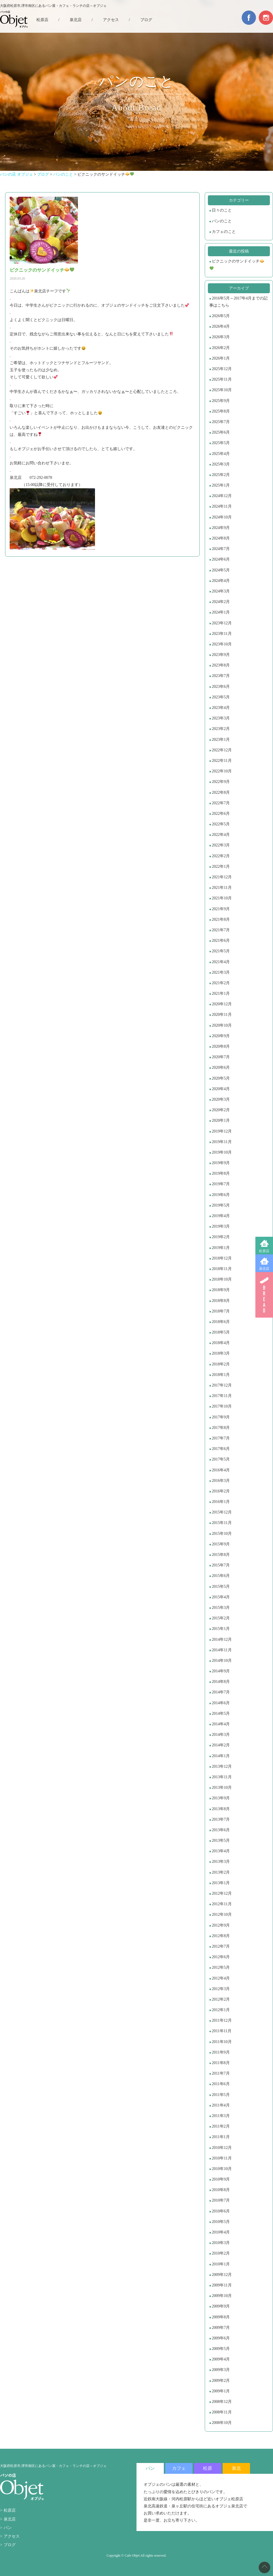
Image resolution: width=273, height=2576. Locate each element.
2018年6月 (221, 1322)
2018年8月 (221, 1301)
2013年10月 (222, 1787)
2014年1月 (221, 1756)
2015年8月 (221, 1554)
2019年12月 (222, 1131)
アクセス (111, 20)
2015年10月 (222, 1533)
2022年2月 (221, 856)
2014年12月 (222, 1639)
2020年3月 (221, 1099)
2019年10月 (222, 1152)
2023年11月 (221, 633)
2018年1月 (221, 1375)
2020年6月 (221, 1067)
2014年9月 (221, 1671)
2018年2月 (221, 1364)
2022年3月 (221, 845)
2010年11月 (221, 2158)
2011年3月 (220, 2116)
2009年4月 (221, 2359)
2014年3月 (221, 1734)
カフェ (179, 2468)
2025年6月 (221, 432)
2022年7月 (221, 803)
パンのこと (222, 221)
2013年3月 (221, 1861)
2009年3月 (221, 2370)
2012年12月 (222, 1893)
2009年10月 (222, 2296)
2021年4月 (221, 962)
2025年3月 (221, 464)
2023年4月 (221, 707)
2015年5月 (221, 1586)
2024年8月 (221, 538)
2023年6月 (221, 686)
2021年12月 (222, 877)
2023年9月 (221, 655)
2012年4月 (221, 1978)
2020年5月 (221, 1078)
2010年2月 (221, 2253)
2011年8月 (220, 2063)
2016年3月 (221, 1480)
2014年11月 (221, 1650)
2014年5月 (221, 1713)
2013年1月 (221, 1883)
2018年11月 (221, 1269)
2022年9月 (221, 782)
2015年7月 (221, 1565)
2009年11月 (221, 2285)
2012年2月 (221, 1999)
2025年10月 (222, 390)
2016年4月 (221, 1470)
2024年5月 (221, 570)
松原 (207, 2468)
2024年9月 (221, 528)
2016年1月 (221, 1502)
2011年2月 (220, 2126)
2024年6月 (221, 559)
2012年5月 (221, 1967)
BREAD (264, 1295)
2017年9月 (221, 1417)
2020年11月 (221, 1014)
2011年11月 (221, 2031)
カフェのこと (224, 231)
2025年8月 (221, 411)
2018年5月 (221, 1332)
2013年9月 (221, 1798)
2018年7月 (221, 1311)
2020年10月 (222, 1025)
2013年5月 (221, 1840)
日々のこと (222, 210)
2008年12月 (222, 2401)
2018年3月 (221, 1353)
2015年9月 (221, 1544)
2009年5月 (221, 2349)
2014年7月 (221, 1692)
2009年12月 (222, 2275)
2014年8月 (221, 1681)
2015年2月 (221, 1618)
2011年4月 (220, 2105)
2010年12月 (222, 2148)
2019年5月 (221, 1205)
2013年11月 (221, 1777)
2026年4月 (221, 326)
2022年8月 (221, 792)
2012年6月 (221, 1957)
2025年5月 (221, 443)
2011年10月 (221, 2042)
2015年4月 (221, 1597)
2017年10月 (222, 1406)
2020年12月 (222, 1004)
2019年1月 (221, 1248)
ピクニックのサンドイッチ (237, 264)
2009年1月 (221, 2391)
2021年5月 (221, 951)
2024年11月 (221, 506)
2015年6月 (221, 1576)
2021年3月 (221, 972)
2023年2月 (221, 729)
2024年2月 (221, 602)
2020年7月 (221, 1057)
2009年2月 (221, 2380)
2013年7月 (221, 1819)
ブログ (146, 20)
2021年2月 (221, 983)
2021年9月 (221, 909)
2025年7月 (221, 422)
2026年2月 (221, 348)
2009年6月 (221, 2338)
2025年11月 (221, 379)
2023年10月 (222, 644)
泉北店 (264, 1269)
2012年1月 (221, 2010)
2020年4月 (221, 1089)
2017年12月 (222, 1385)
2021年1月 (221, 993)
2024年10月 (222, 517)
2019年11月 (221, 1142)
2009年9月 (221, 2306)
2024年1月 (221, 612)
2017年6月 (221, 1449)
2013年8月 (221, 1809)
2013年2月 (221, 1872)
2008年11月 (221, 2412)
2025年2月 (221, 475)
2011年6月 (220, 2084)
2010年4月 (221, 2232)
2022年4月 (221, 834)
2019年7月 (221, 1184)
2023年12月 (222, 623)
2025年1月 (221, 485)
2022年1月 (221, 866)
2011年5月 (220, 2095)
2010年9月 (221, 2179)
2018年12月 (222, 1258)
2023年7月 (221, 676)
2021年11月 (221, 887)
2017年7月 (221, 1438)
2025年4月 (221, 454)
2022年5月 (221, 824)
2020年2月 (221, 1110)
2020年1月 (221, 1120)
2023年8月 (221, 665)
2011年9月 (220, 2052)
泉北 (236, 2468)
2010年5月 (221, 2222)
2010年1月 (221, 2264)
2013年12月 (222, 1766)
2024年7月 (221, 549)
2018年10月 (222, 1279)
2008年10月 (222, 2423)
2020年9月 (221, 1036)
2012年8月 (221, 1936)
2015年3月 (221, 1607)
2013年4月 (221, 1851)
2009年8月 (221, 2317)
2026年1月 (221, 358)
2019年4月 (221, 1216)
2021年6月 (221, 940)
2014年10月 (222, 1660)
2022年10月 (222, 771)
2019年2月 (221, 1237)
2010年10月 (222, 2169)
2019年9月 (221, 1163)
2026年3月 (221, 337)
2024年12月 (222, 496)
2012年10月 (222, 1914)
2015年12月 (222, 1512)
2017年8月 (221, 1428)
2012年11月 (221, 1904)
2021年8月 (221, 919)
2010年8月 (221, 2190)
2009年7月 (221, 2327)
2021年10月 (222, 898)
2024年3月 (221, 591)
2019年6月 (221, 1195)
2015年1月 (221, 1629)
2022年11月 (221, 760)
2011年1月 (220, 2137)
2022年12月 (222, 750)
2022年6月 (221, 813)
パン (8, 2528)
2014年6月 (221, 1703)
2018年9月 (221, 1290)
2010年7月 (221, 2200)
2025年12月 (222, 369)
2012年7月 (221, 1946)
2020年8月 (221, 1046)
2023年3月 (221, 718)
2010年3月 (221, 2243)
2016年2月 (221, 1491)
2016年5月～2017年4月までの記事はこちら (238, 301)
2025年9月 (221, 401)
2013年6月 (221, 1830)
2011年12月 (221, 2020)
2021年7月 (221, 930)
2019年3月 (221, 1226)
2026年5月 (221, 316)
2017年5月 (221, 1459)
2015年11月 (221, 1523)
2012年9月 (221, 1925)
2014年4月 (221, 1724)
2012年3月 (221, 1989)
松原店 (264, 1251)
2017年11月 (221, 1396)
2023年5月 (221, 697)
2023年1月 (221, 739)
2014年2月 (221, 1745)
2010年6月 (221, 2211)
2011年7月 (220, 2073)
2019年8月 (221, 1173)
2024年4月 (221, 581)
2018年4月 (221, 1343)
